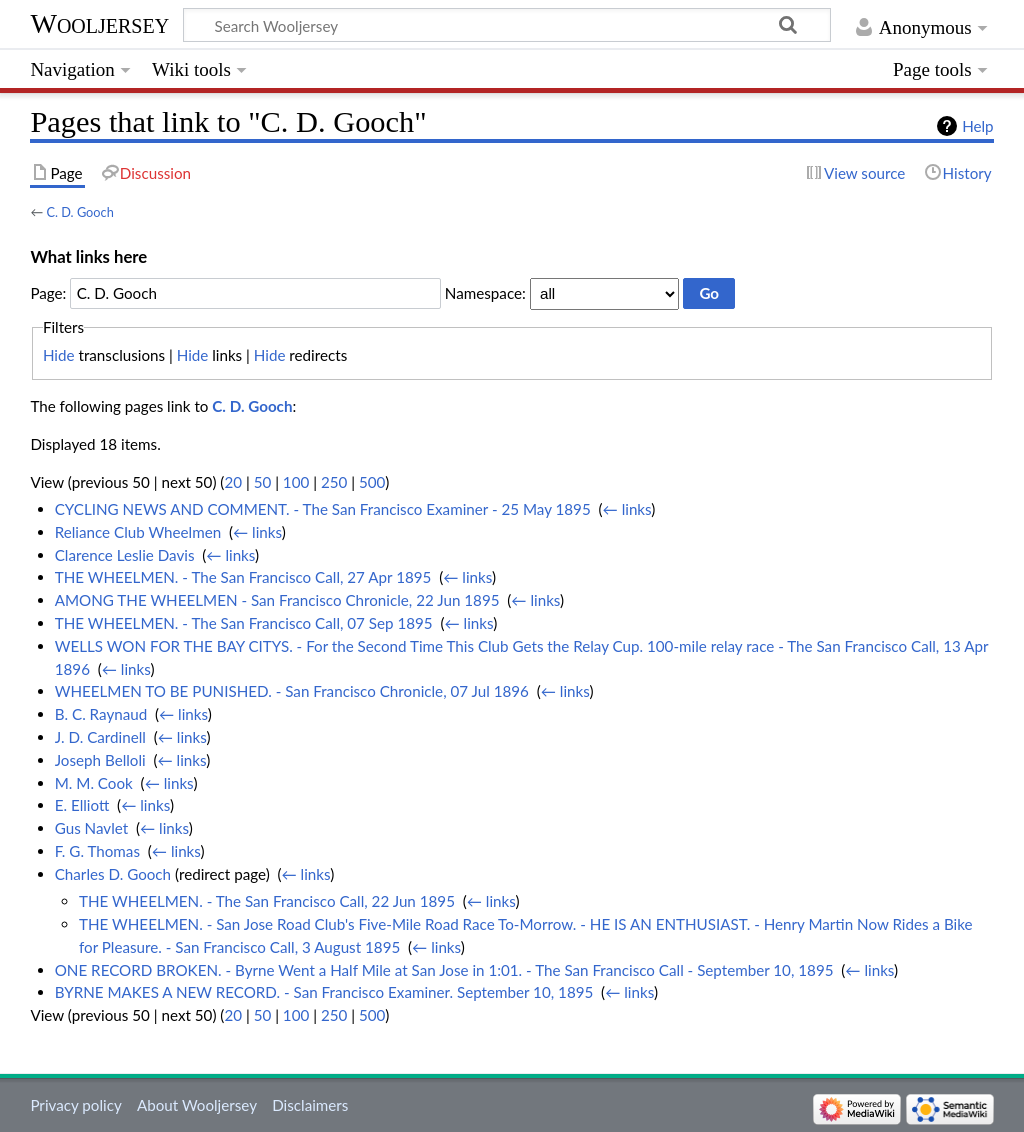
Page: (48, 293)
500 (372, 482)
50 (263, 482)
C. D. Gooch (79, 212)
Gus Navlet (91, 828)
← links (627, 509)
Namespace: (485, 293)
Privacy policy (75, 1105)
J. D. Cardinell (100, 737)
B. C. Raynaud (101, 714)
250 (334, 482)
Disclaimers (310, 1105)
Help (977, 126)
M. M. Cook (94, 783)
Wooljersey (99, 23)
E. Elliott (82, 805)
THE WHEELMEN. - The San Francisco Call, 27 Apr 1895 (243, 577)
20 (233, 482)
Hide (59, 355)
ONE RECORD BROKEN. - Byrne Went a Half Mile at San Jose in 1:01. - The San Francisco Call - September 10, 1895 (444, 970)
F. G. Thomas (97, 851)
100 (296, 482)
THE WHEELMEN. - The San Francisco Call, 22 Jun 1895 (267, 901)
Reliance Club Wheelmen (138, 532)
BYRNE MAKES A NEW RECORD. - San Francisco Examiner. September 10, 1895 (324, 992)
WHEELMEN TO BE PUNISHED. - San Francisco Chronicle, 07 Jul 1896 (292, 691)
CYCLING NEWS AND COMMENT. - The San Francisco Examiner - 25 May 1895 (323, 509)
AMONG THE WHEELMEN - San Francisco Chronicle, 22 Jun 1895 (277, 600)
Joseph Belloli (100, 760)
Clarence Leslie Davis (125, 555)
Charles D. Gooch (113, 874)
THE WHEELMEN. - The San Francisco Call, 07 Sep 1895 (244, 623)
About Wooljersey (197, 1105)
